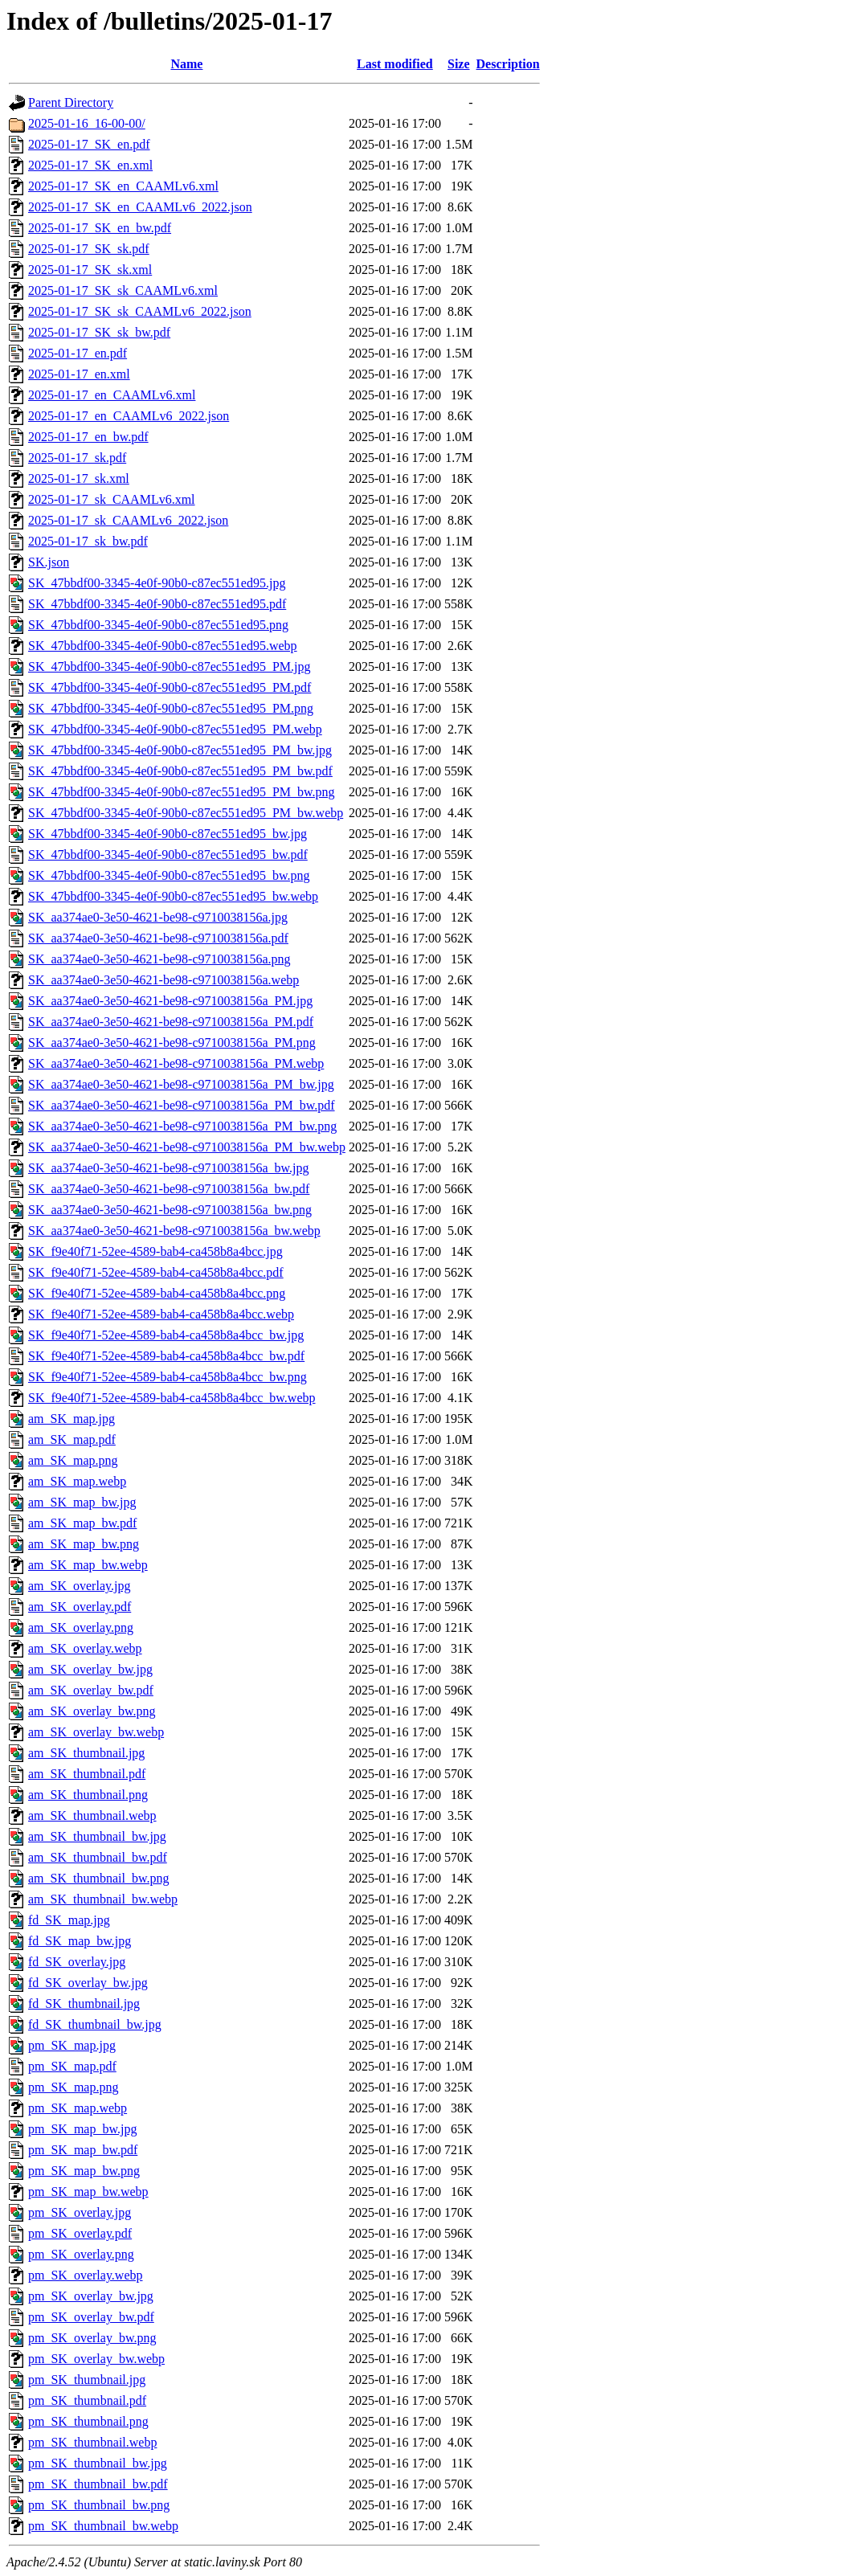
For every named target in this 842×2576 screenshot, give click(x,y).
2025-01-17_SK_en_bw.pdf (99, 228)
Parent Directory (70, 102)
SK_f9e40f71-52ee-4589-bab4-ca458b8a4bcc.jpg (155, 1251)
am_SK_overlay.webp (85, 1648)
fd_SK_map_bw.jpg (79, 1941)
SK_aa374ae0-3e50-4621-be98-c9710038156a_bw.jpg (168, 1168)
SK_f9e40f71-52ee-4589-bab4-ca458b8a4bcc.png (156, 1293)
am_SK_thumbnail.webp (92, 1815)
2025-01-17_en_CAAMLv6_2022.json (128, 416)
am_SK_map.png (73, 1460)
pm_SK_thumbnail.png (88, 2421)
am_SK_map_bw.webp (88, 1565)
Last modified (395, 64)
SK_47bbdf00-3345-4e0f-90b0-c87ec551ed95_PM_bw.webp (185, 813)
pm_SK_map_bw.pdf (82, 2150)
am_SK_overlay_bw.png (92, 1711)
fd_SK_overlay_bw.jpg (88, 1982)
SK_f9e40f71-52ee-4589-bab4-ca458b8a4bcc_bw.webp (172, 1398)
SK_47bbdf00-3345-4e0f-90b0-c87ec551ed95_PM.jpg (169, 666)
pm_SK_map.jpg (72, 2045)
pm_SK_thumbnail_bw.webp (103, 2526)
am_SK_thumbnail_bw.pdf (97, 1857)
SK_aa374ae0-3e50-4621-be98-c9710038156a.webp (163, 980)
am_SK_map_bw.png (83, 1544)
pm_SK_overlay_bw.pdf (91, 2317)
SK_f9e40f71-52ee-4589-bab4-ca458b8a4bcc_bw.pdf (166, 1356)
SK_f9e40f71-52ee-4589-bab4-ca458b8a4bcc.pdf (156, 1272)
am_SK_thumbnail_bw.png (98, 1878)
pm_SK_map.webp (77, 2108)
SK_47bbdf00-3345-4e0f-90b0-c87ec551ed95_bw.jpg (167, 833)
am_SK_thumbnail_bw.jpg (97, 1836)
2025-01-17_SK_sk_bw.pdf (99, 332)
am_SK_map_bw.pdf (82, 1523)
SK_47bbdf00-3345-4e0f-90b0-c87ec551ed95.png (158, 625)
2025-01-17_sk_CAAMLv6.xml (111, 499)
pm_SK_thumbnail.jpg (86, 2379)
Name (186, 64)
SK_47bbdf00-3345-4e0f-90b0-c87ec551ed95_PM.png (170, 708)
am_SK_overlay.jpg (79, 1586)
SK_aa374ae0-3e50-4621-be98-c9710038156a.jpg (158, 917)
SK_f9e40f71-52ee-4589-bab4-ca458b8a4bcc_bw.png (167, 1377)
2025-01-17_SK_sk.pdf (88, 249)
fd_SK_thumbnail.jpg (84, 2003)
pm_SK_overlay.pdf (80, 2233)
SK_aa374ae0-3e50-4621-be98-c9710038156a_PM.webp (176, 1063)
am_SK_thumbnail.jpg (86, 1753)
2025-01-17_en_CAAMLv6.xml (111, 395)
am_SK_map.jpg (71, 1418)
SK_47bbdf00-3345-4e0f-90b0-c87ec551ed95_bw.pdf (168, 854)
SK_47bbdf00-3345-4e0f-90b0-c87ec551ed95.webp (162, 645)
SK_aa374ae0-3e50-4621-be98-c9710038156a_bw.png (170, 1209)
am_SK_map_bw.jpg (82, 1502)
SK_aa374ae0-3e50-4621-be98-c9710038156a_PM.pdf (170, 1021)
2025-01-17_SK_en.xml (90, 165)
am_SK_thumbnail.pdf (86, 1774)
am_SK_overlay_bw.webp (96, 1732)
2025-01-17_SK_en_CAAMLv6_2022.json (140, 207)
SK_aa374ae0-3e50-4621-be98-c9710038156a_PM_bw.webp (186, 1147)
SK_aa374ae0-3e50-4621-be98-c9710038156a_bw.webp (174, 1230)
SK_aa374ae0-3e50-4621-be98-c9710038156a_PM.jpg (170, 1001)
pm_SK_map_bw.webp (88, 2191)
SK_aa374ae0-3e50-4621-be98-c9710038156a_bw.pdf (168, 1189)
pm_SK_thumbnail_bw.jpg (97, 2463)
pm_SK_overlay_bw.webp (96, 2358)
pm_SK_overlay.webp (85, 2275)
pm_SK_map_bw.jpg (82, 2129)
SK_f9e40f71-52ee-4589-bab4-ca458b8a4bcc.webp (161, 1314)
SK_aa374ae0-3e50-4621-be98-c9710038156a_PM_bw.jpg (181, 1084)
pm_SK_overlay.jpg (79, 2212)
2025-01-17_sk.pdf (77, 457)
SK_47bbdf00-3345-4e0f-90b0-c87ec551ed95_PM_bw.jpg (180, 750)
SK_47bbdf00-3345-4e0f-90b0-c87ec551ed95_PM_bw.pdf (180, 771)
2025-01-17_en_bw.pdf (88, 437)
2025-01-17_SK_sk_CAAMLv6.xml (123, 290)
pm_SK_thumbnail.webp (92, 2442)
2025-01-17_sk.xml (78, 478)
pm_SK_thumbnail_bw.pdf (98, 2484)
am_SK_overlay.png (80, 1627)
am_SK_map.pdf (72, 1439)
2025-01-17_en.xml (79, 374)
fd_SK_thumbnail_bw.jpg (94, 2024)
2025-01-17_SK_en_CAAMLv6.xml (123, 186)
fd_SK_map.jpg (69, 1920)
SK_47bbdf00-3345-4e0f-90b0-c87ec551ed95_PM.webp (175, 729)
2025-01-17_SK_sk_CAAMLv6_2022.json (139, 311)
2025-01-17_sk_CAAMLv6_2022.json (128, 520)
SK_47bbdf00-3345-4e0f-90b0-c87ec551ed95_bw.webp (173, 896)
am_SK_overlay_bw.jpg (90, 1669)
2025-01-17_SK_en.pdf (89, 144)
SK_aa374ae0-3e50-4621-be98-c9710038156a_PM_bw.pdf (181, 1105)
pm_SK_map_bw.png (84, 2170)
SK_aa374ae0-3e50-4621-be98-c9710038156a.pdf (158, 938)
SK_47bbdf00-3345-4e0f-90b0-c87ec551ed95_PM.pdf (169, 687)
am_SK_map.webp (77, 1481)
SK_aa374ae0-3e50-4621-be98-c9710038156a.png (159, 959)
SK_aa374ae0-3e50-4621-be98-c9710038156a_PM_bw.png (182, 1126)
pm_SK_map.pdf (72, 2066)
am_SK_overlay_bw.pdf (90, 1690)
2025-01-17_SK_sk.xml (90, 269)
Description (508, 64)
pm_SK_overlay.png (81, 2254)
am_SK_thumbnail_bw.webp (103, 1899)
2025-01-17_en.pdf (77, 353)
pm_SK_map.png (73, 2087)
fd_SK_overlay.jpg (76, 1962)
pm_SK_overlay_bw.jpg (90, 2296)
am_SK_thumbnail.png (88, 1794)
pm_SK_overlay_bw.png (92, 2338)
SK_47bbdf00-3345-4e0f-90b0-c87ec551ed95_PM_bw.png (181, 792)
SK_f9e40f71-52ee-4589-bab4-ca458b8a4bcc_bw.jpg (166, 1335)
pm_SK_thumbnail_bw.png (99, 2505)
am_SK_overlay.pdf (79, 1606)
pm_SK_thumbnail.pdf (87, 2400)
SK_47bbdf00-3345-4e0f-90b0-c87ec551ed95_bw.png (168, 875)
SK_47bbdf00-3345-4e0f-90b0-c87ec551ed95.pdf (157, 604)
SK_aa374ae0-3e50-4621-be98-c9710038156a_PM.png (172, 1042)
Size (459, 64)
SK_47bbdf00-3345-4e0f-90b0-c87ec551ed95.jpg (156, 583)
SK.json (48, 562)
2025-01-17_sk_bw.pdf (88, 541)
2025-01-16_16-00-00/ (86, 123)
